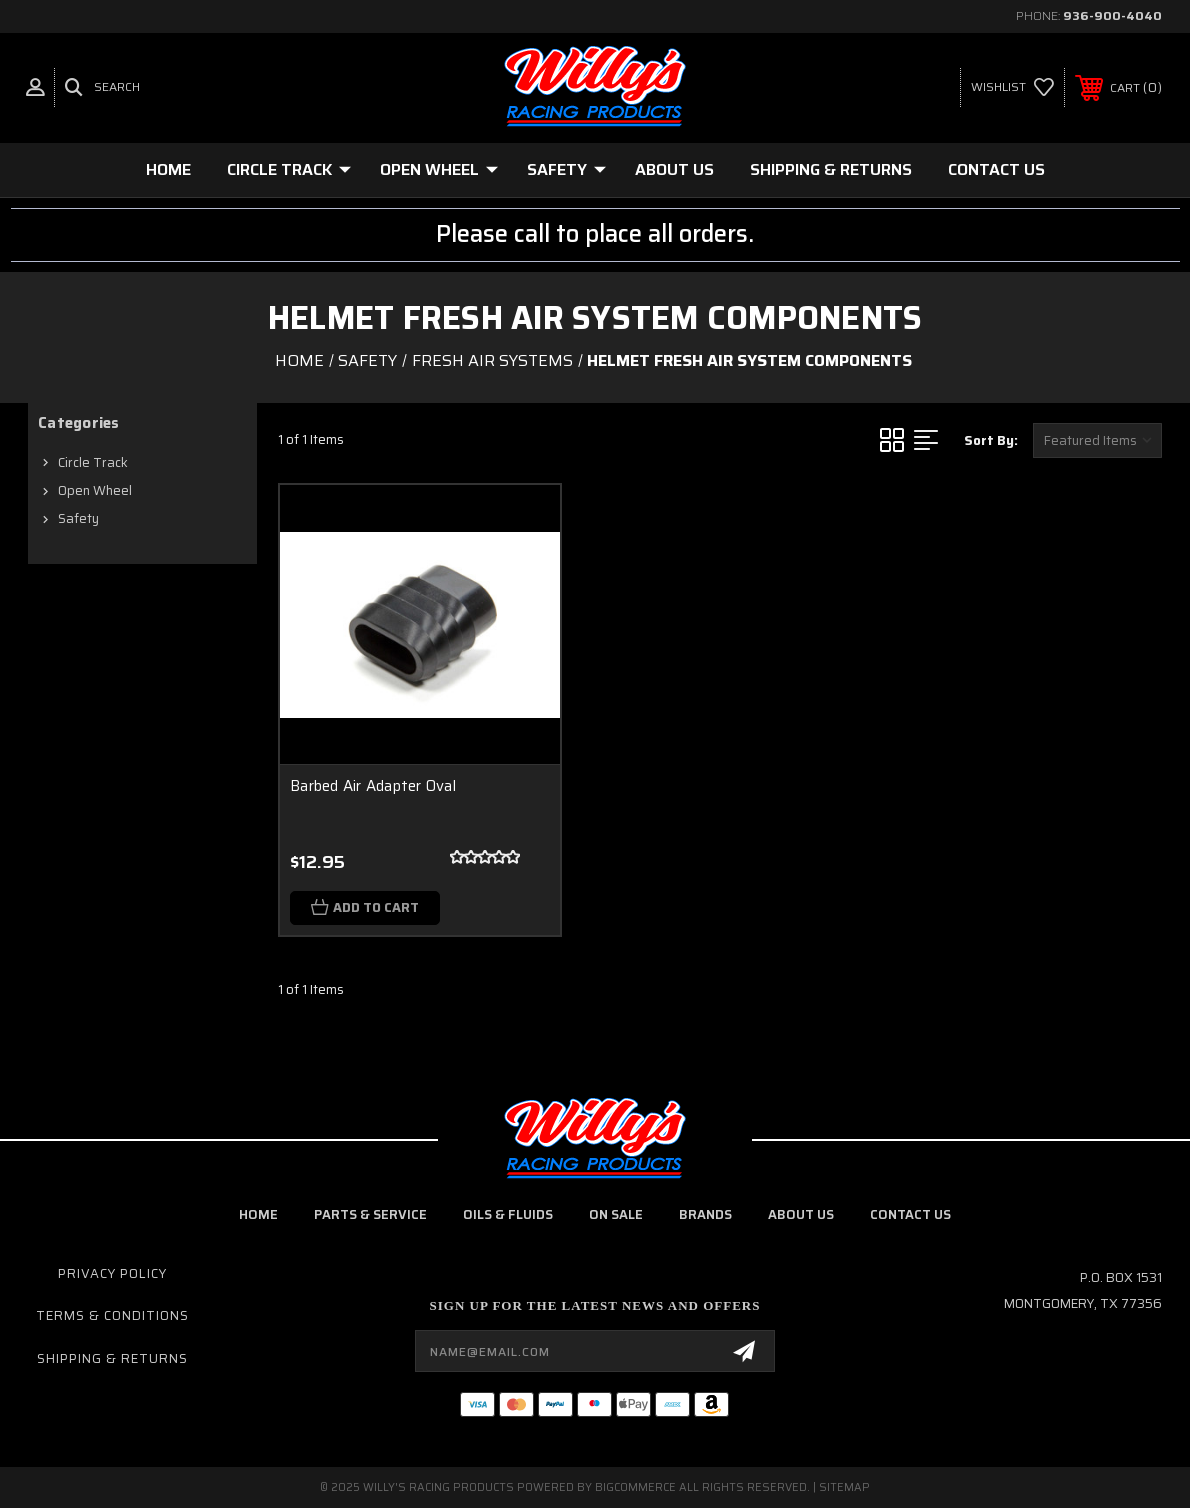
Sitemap (844, 1487)
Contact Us (996, 169)
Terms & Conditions (112, 1315)
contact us (910, 1214)
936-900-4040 (1112, 15)
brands (705, 1214)
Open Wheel (439, 169)
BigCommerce (635, 1487)
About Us (674, 169)
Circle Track (289, 169)
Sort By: (991, 440)
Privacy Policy (112, 1273)
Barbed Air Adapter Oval (373, 786)
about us (801, 1214)
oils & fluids (508, 1214)
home (258, 1214)
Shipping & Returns (831, 169)
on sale (616, 1214)
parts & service (370, 1214)
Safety (566, 169)
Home (168, 169)
